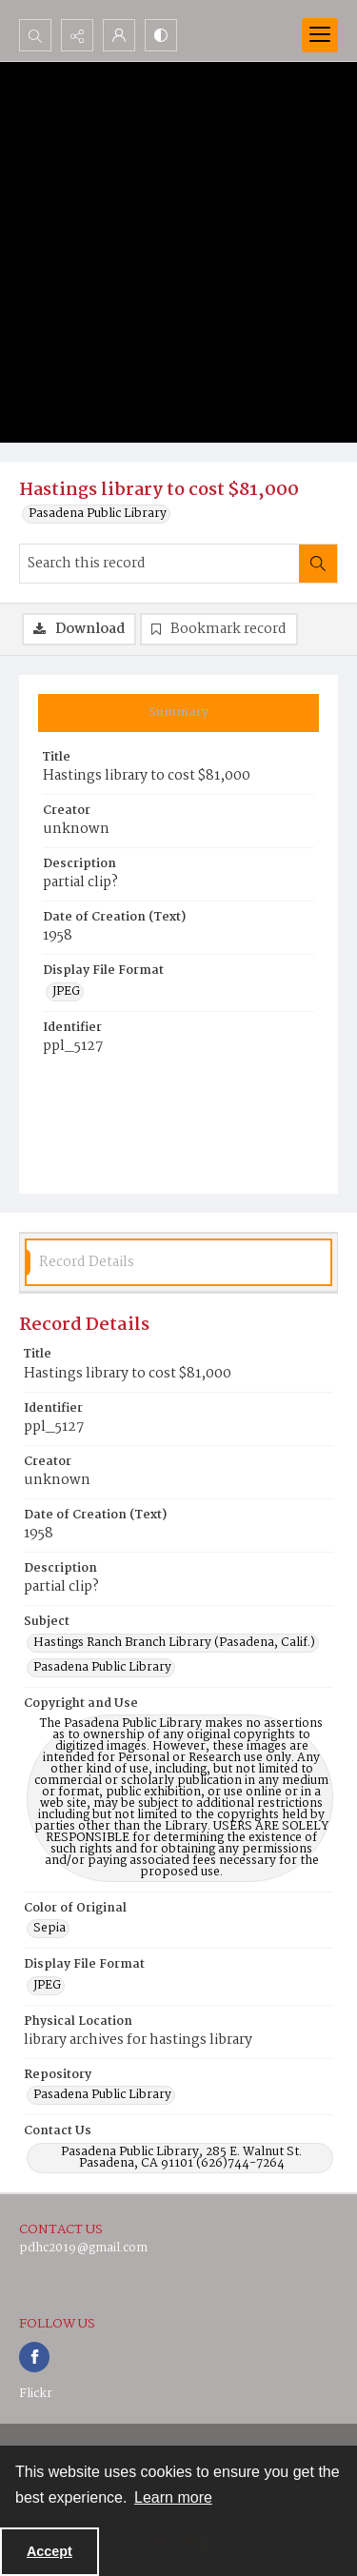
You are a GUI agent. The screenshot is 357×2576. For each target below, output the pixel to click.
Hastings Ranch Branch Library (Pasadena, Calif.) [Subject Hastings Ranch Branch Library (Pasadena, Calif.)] (174, 1643)
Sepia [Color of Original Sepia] (49, 1928)
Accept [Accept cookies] (49, 2551)
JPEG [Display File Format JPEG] (66, 991)
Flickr (35, 2394)
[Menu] (320, 35)
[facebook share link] (34, 2357)
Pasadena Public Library (98, 514)
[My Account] (119, 35)
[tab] (178, 713)
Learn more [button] (173, 2497)
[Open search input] (35, 35)
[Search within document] (318, 564)
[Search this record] (159, 564)
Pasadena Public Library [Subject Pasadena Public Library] (102, 1667)
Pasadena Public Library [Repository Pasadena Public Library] (102, 2095)
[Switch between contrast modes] (161, 35)
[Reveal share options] (77, 35)
